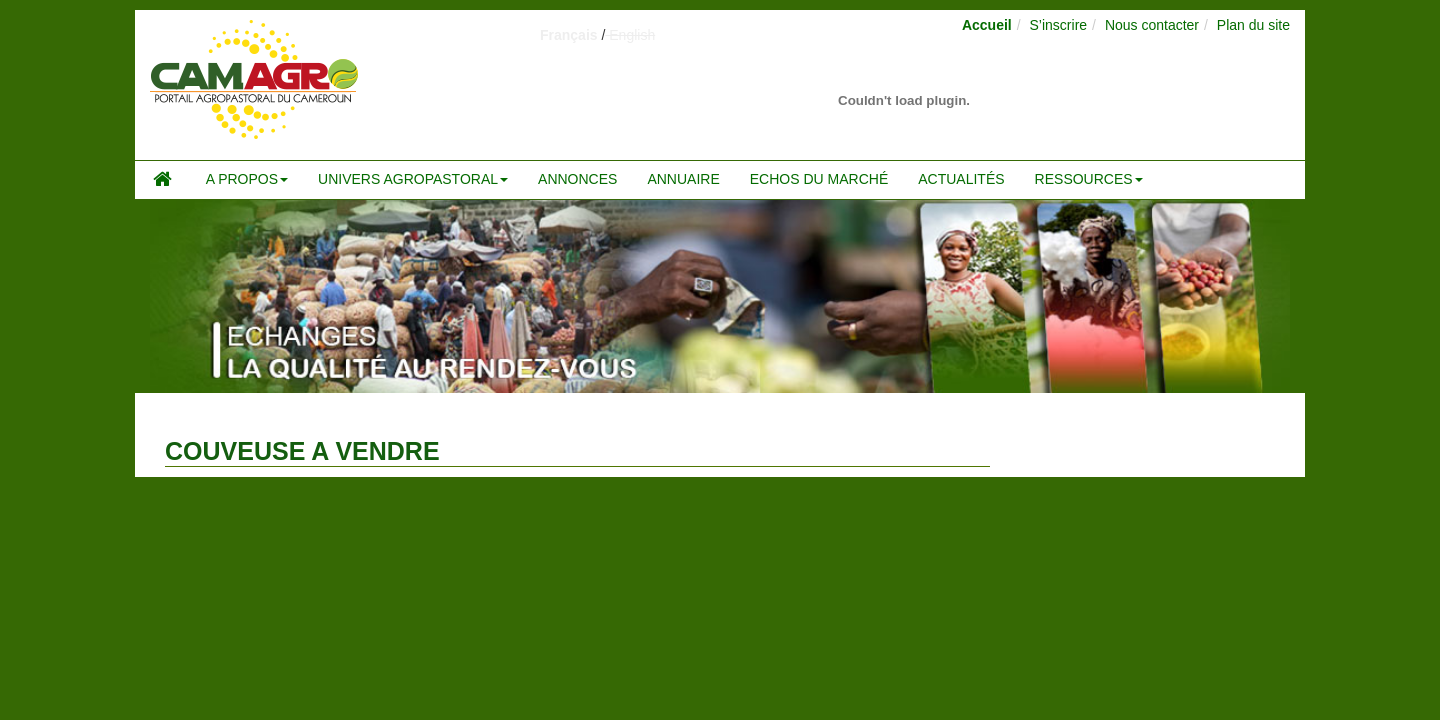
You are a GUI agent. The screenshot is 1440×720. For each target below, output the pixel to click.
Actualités (961, 179)
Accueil (987, 25)
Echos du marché (819, 179)
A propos (247, 179)
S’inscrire (1059, 25)
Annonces (577, 179)
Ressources (1089, 179)
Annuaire (683, 179)
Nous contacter (1152, 25)
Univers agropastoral (413, 179)
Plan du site (1253, 25)
